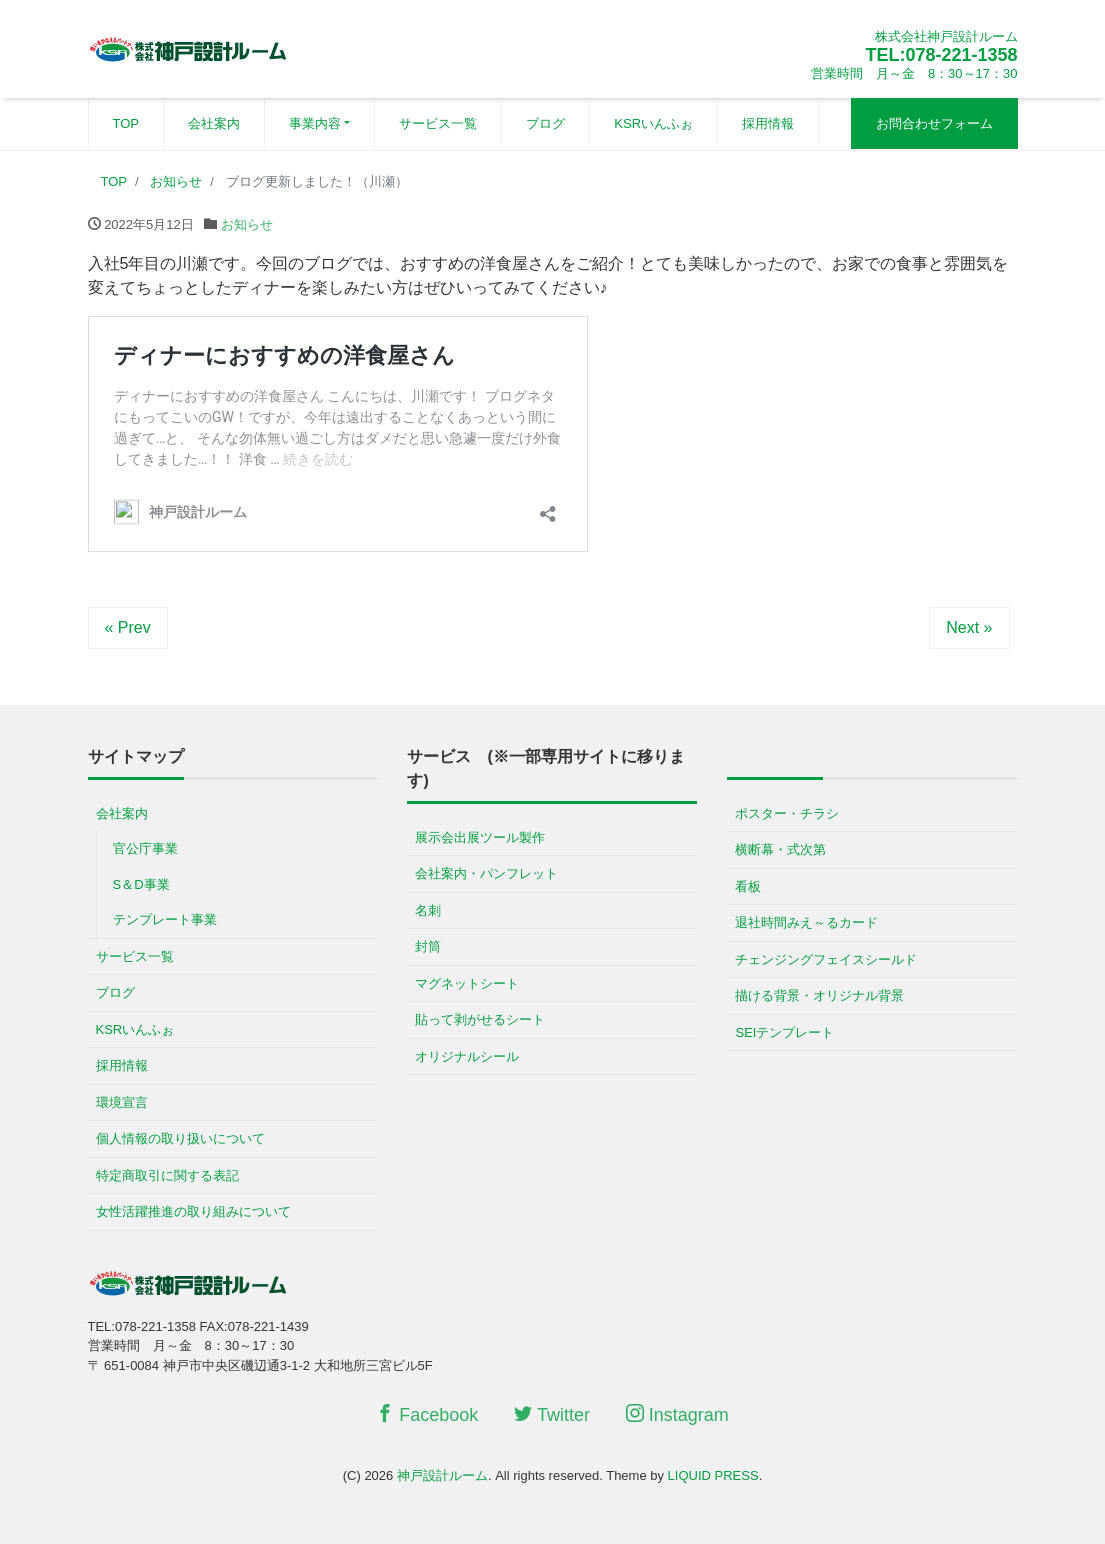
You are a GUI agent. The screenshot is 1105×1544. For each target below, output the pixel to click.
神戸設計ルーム (442, 1475)
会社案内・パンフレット (486, 873)
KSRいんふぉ (653, 123)
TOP (126, 123)
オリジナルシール (467, 1056)
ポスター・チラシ (787, 813)
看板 (748, 886)
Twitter (552, 1414)
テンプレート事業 (165, 919)
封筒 (428, 946)
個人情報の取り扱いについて (180, 1138)
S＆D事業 (141, 884)
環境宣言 (122, 1102)
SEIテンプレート (784, 1032)
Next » (969, 627)
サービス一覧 (438, 123)
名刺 (428, 910)
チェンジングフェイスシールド (826, 959)
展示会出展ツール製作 (480, 837)
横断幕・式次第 (780, 849)
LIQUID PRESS (713, 1475)
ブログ (545, 123)
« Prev (128, 627)
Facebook (427, 1414)
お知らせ (247, 224)
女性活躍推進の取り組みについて (193, 1211)
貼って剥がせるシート (480, 1019)
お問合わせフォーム (934, 123)
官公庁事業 (145, 848)
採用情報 (768, 123)
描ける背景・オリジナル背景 (819, 995)
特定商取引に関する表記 (167, 1175)
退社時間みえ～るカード (806, 922)
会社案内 (214, 123)
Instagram (677, 1414)
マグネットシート (467, 983)
